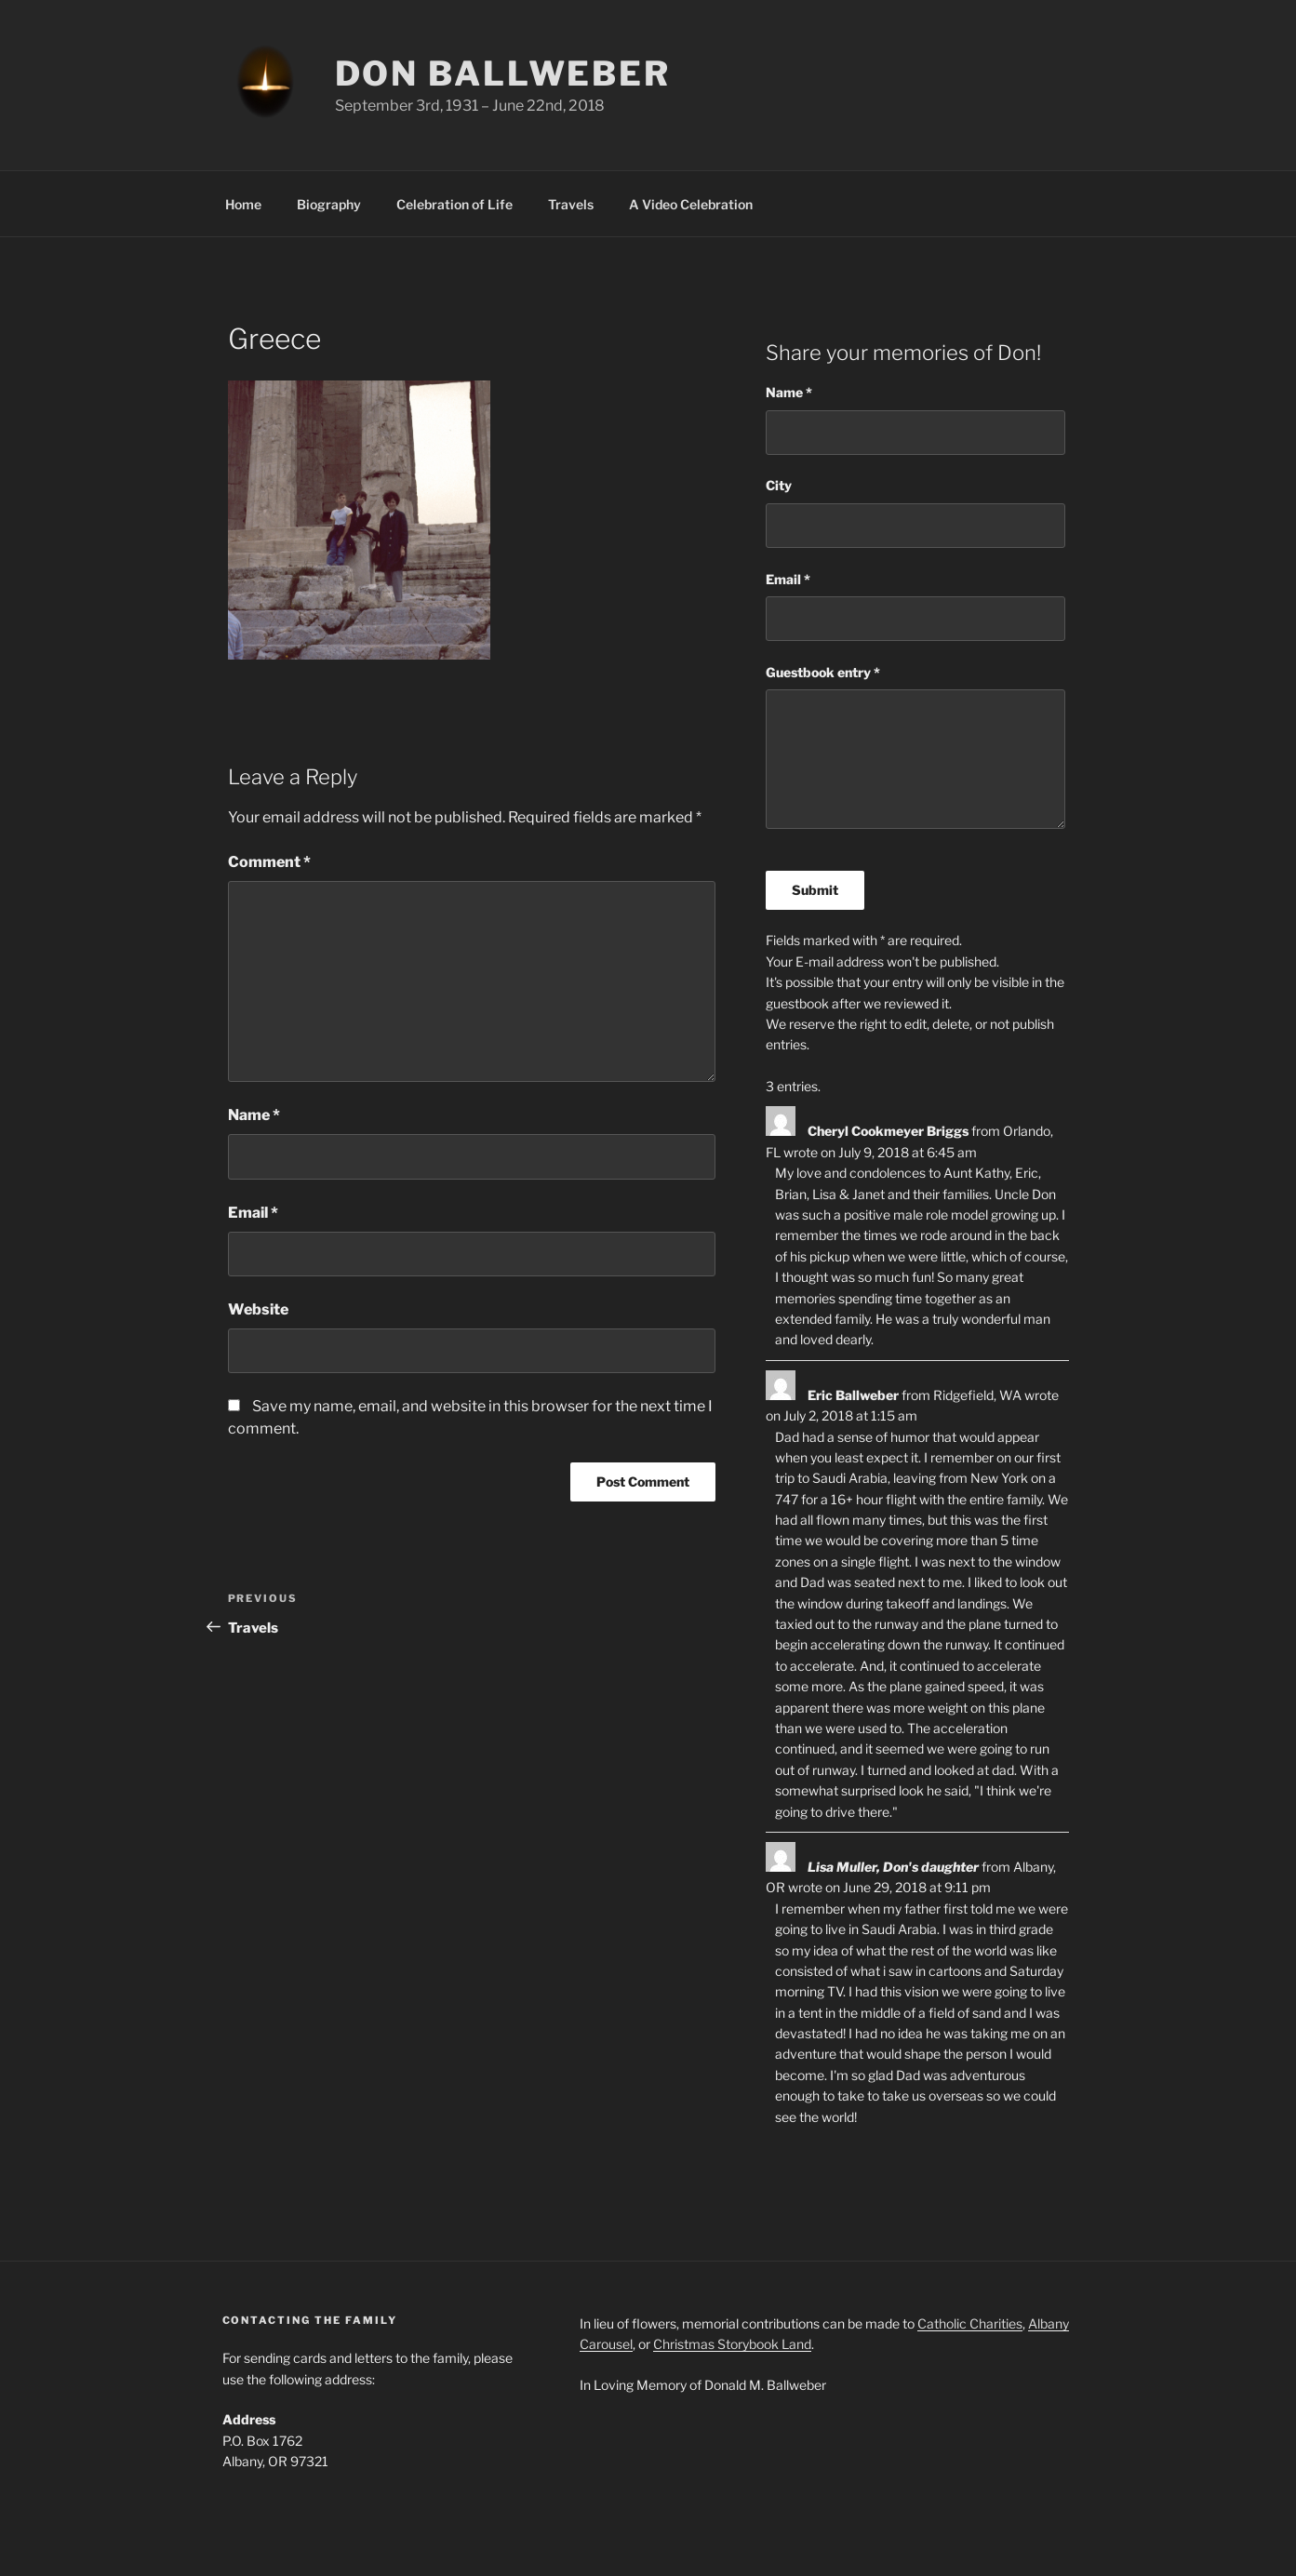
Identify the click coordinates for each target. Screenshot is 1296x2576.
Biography (329, 204)
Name (254, 1115)
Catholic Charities (969, 2323)
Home (243, 204)
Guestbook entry (823, 672)
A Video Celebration (691, 204)
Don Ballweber (503, 73)
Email (253, 1212)
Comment (269, 862)
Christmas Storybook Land (732, 2344)
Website (258, 1309)
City (779, 485)
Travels (571, 204)
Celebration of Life (454, 204)
